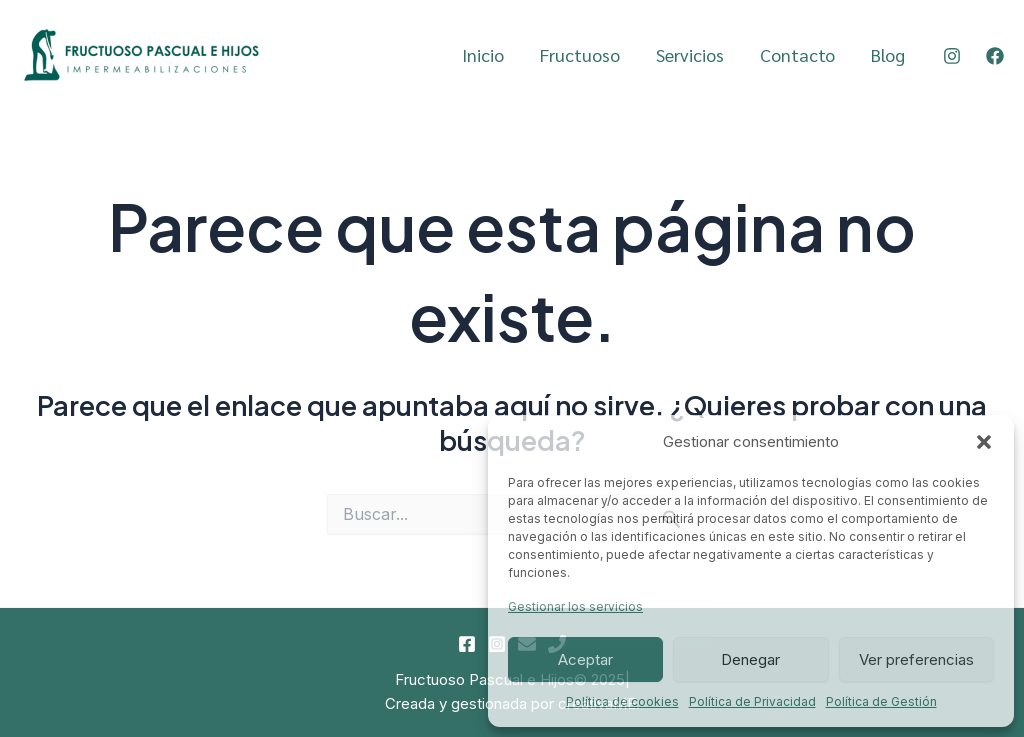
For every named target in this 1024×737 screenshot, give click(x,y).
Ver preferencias (916, 659)
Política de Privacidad (752, 701)
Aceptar (585, 659)
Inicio (483, 54)
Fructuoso (580, 54)
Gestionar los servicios (575, 606)
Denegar (750, 659)
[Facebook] (995, 56)
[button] (984, 442)
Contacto (797, 54)
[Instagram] (952, 56)
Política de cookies (622, 701)
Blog (888, 54)
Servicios (690, 54)
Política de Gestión (881, 701)
